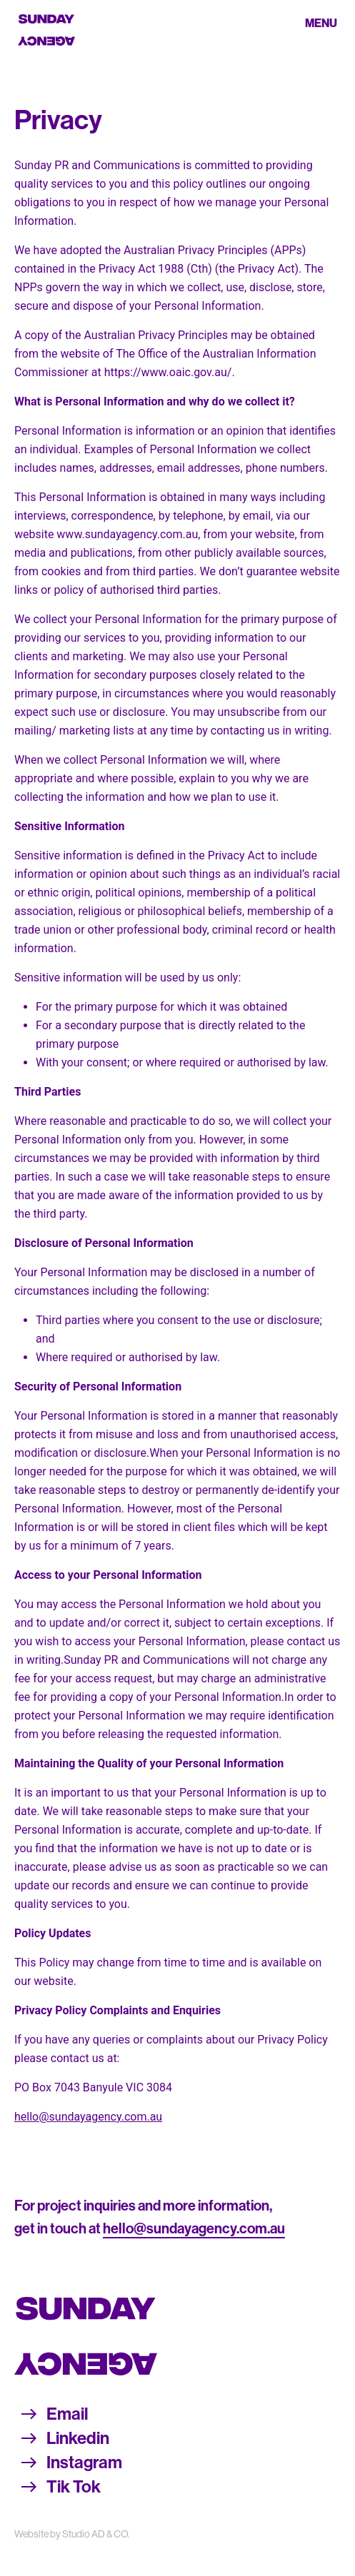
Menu (321, 23)
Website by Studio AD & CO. (72, 2534)
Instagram (84, 2463)
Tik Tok (73, 2487)
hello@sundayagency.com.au (88, 2116)
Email (67, 2414)
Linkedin (77, 2438)
